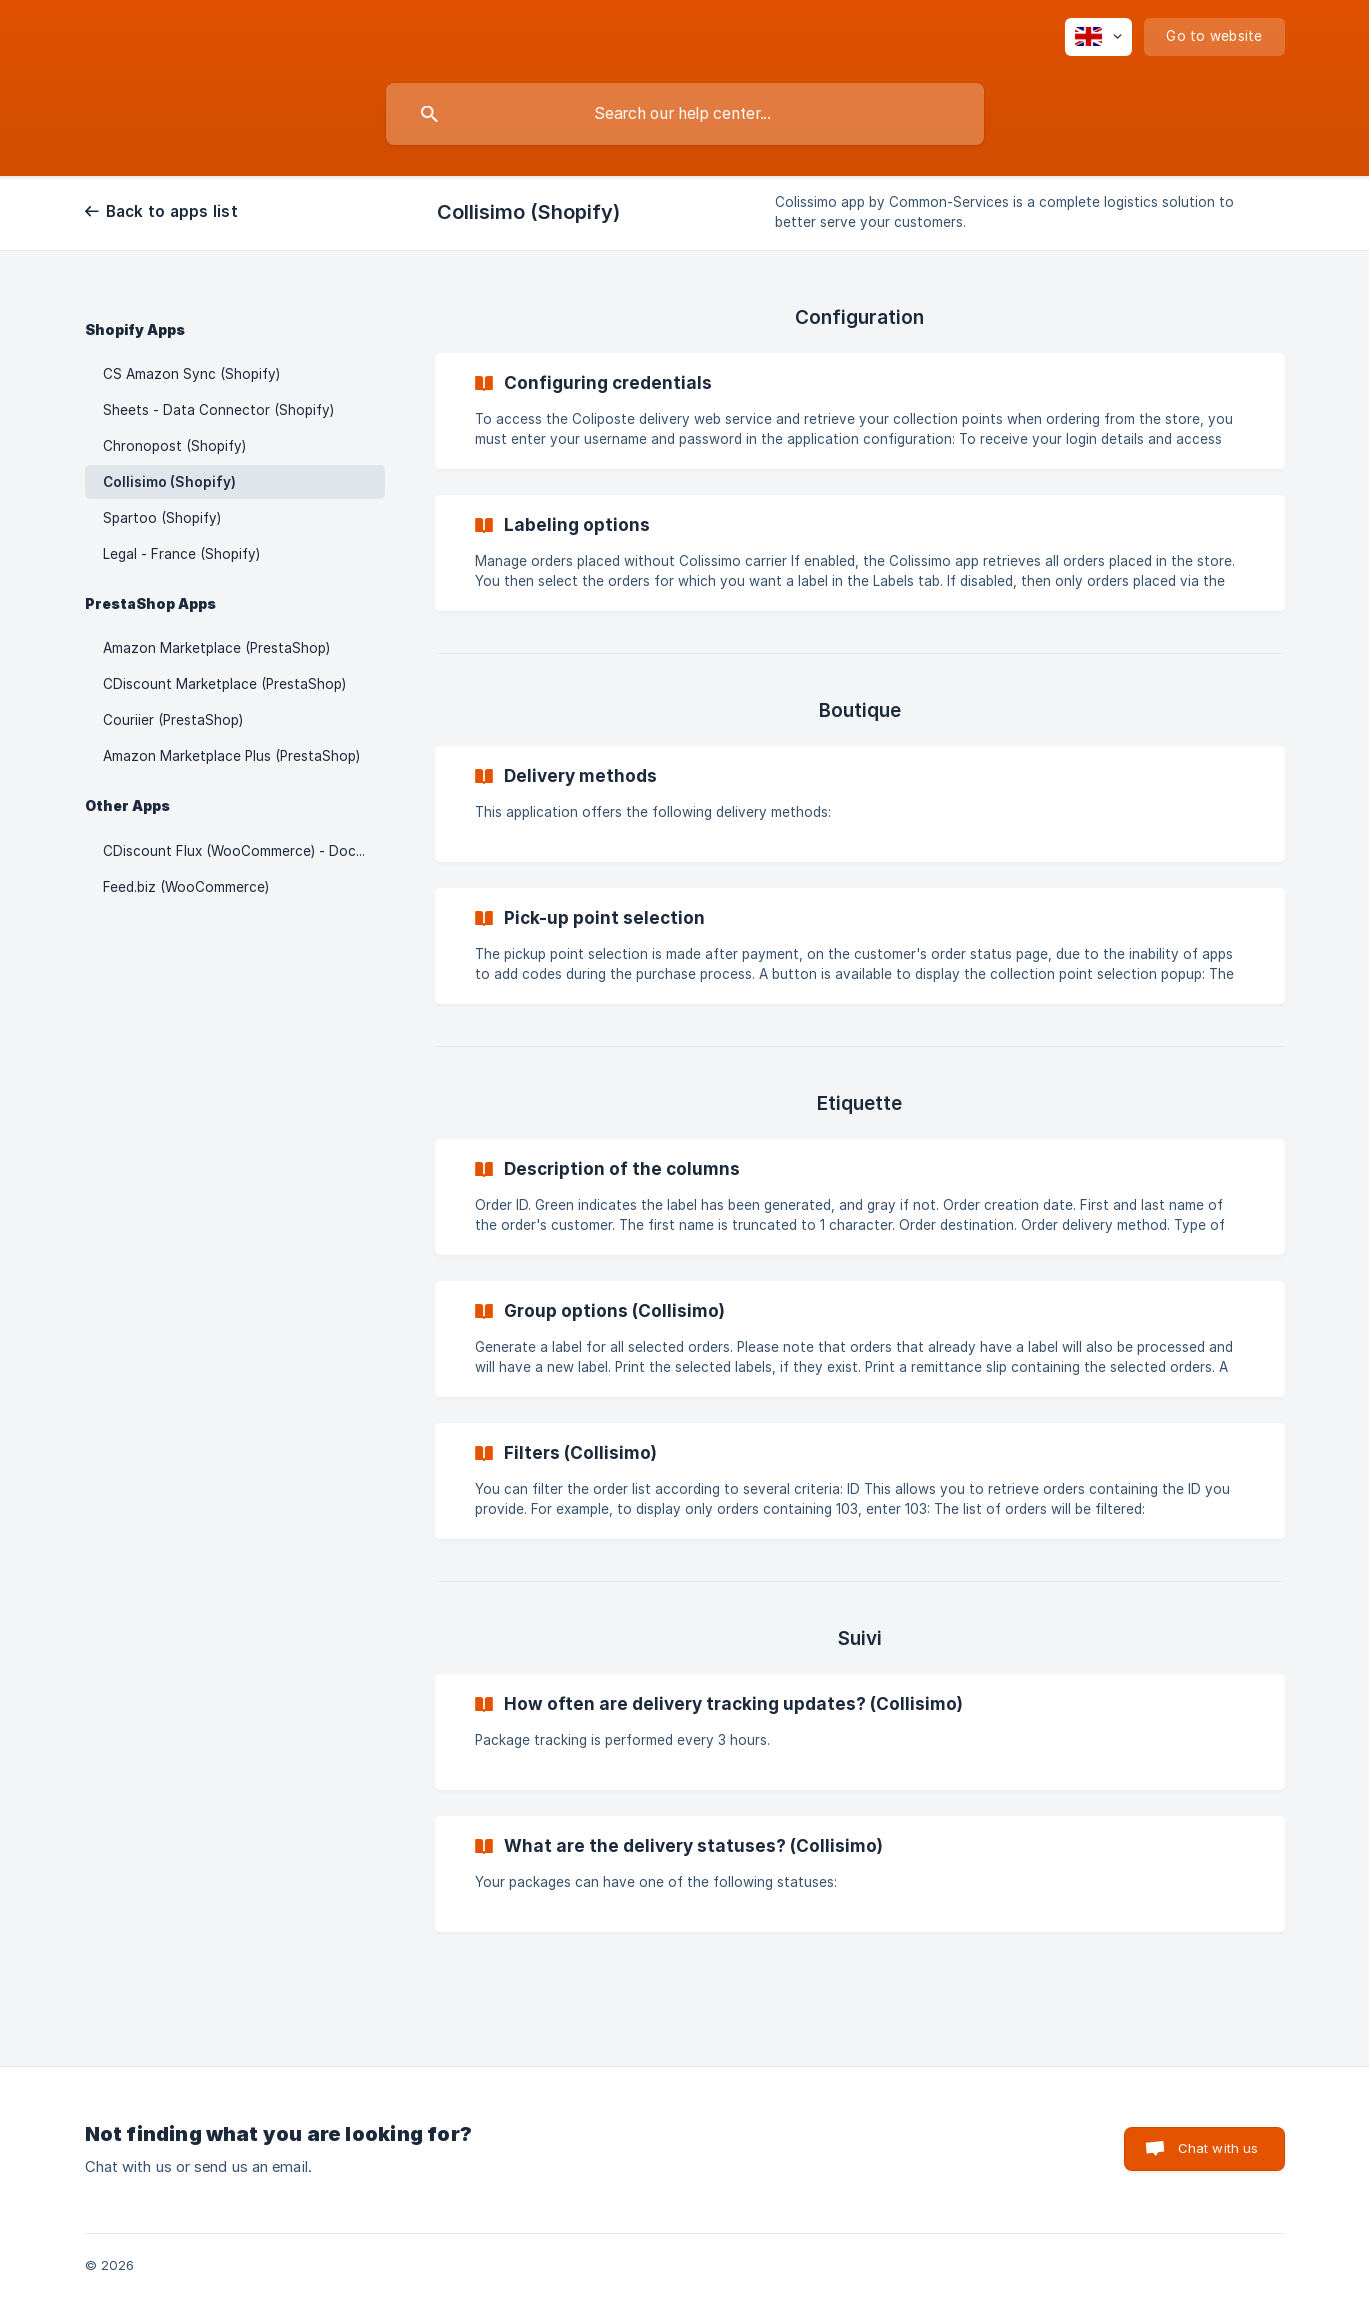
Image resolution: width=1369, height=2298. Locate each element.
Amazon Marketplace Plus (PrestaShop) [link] (231, 756)
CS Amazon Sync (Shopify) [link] (191, 374)
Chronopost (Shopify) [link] (174, 446)
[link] (860, 411)
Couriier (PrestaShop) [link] (173, 720)
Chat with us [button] (1218, 2148)
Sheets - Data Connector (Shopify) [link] (218, 410)
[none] (1098, 37)
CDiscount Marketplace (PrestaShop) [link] (224, 684)
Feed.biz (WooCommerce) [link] (186, 887)
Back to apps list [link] (172, 211)
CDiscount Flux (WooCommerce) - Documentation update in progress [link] (244, 851)
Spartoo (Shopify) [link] (162, 518)
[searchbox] (685, 114)
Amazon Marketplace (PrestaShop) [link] (216, 648)
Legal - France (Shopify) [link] (181, 554)
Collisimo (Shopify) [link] (169, 482)
